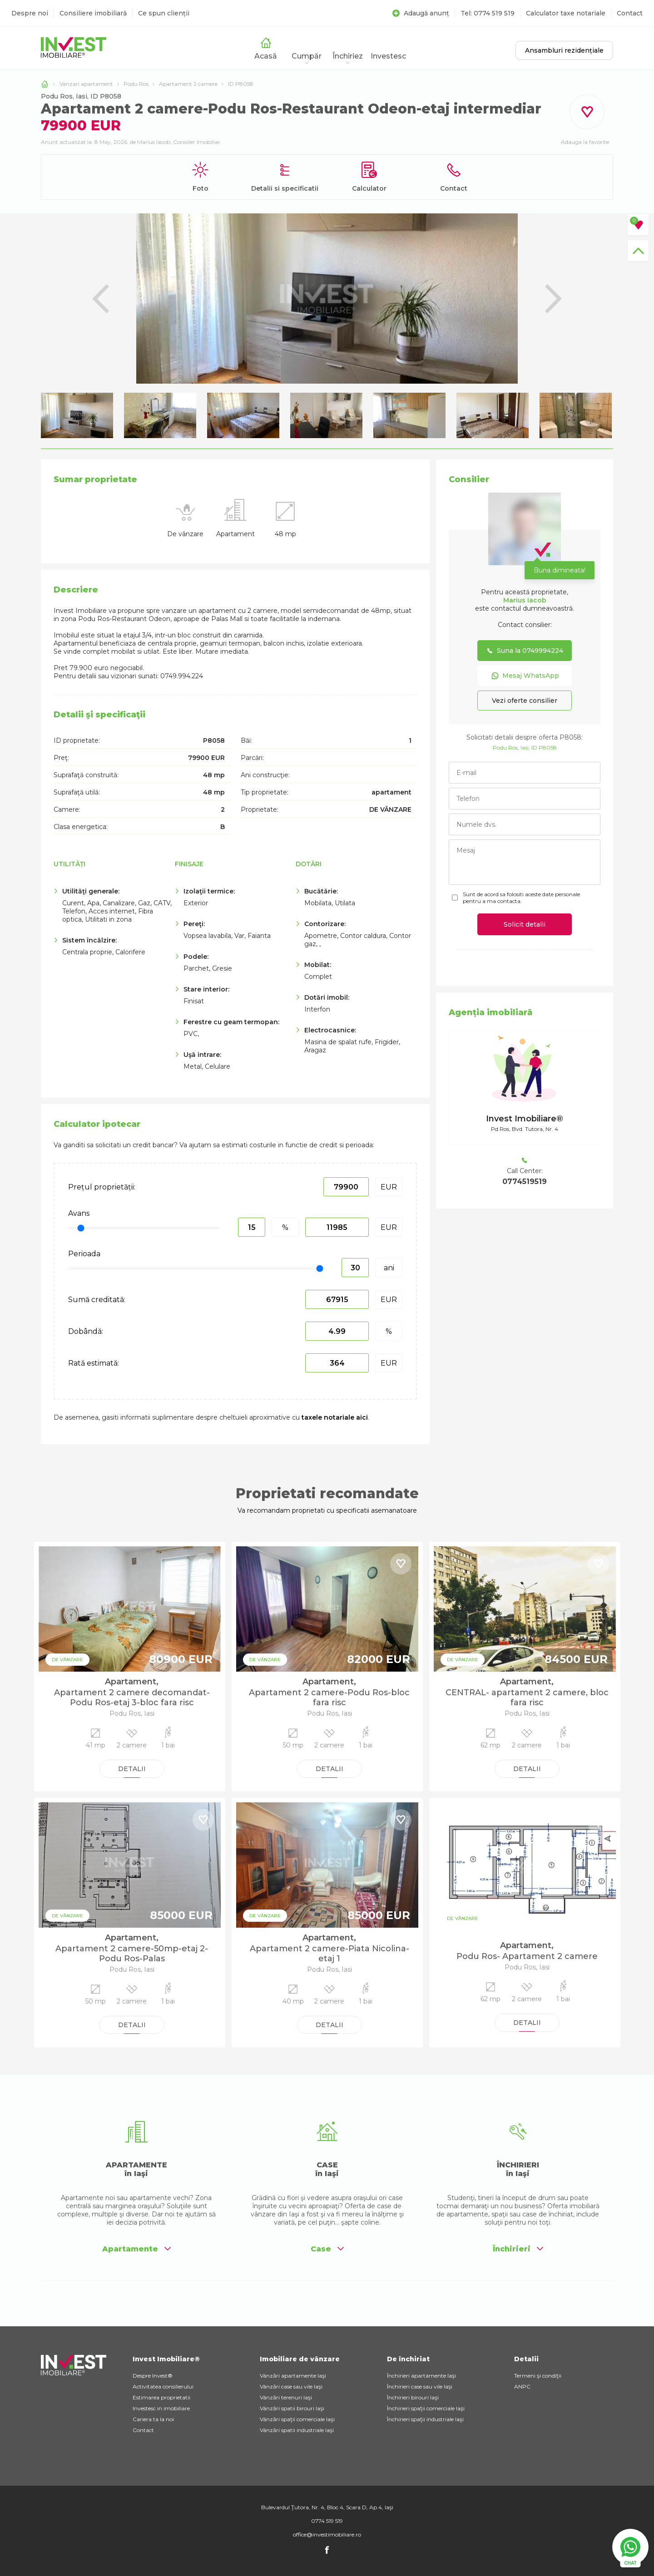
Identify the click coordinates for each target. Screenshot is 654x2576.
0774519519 (524, 1181)
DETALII (132, 1769)
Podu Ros (136, 83)
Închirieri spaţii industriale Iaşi (425, 2419)
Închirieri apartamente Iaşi (421, 2375)
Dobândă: (85, 1331)
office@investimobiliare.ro (327, 2534)
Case (327, 2249)
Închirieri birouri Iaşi (413, 2397)
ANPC (522, 2386)
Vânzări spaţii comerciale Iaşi (297, 2419)
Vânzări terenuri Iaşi (286, 2397)
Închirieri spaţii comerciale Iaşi (426, 2408)
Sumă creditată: (96, 1299)
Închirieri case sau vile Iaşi (419, 2386)
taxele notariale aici (335, 1417)
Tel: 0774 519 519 (488, 13)
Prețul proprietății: (101, 1187)
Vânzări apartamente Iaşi (293, 2375)
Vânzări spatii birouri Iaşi (292, 2408)
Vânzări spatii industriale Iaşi (297, 2430)
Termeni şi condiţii (537, 2375)
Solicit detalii (524, 924)
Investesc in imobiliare (161, 2408)
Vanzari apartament (86, 83)
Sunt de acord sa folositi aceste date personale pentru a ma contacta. (521, 897)
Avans (78, 1213)
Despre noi (29, 13)
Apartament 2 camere (188, 83)
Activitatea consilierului (163, 2386)
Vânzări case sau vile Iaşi (291, 2386)
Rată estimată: (93, 1363)
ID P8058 (240, 83)
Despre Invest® (153, 2375)
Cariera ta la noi (153, 2419)
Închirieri (518, 2249)
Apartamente (136, 2249)
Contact (630, 13)
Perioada (84, 1253)
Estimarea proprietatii (161, 2397)
